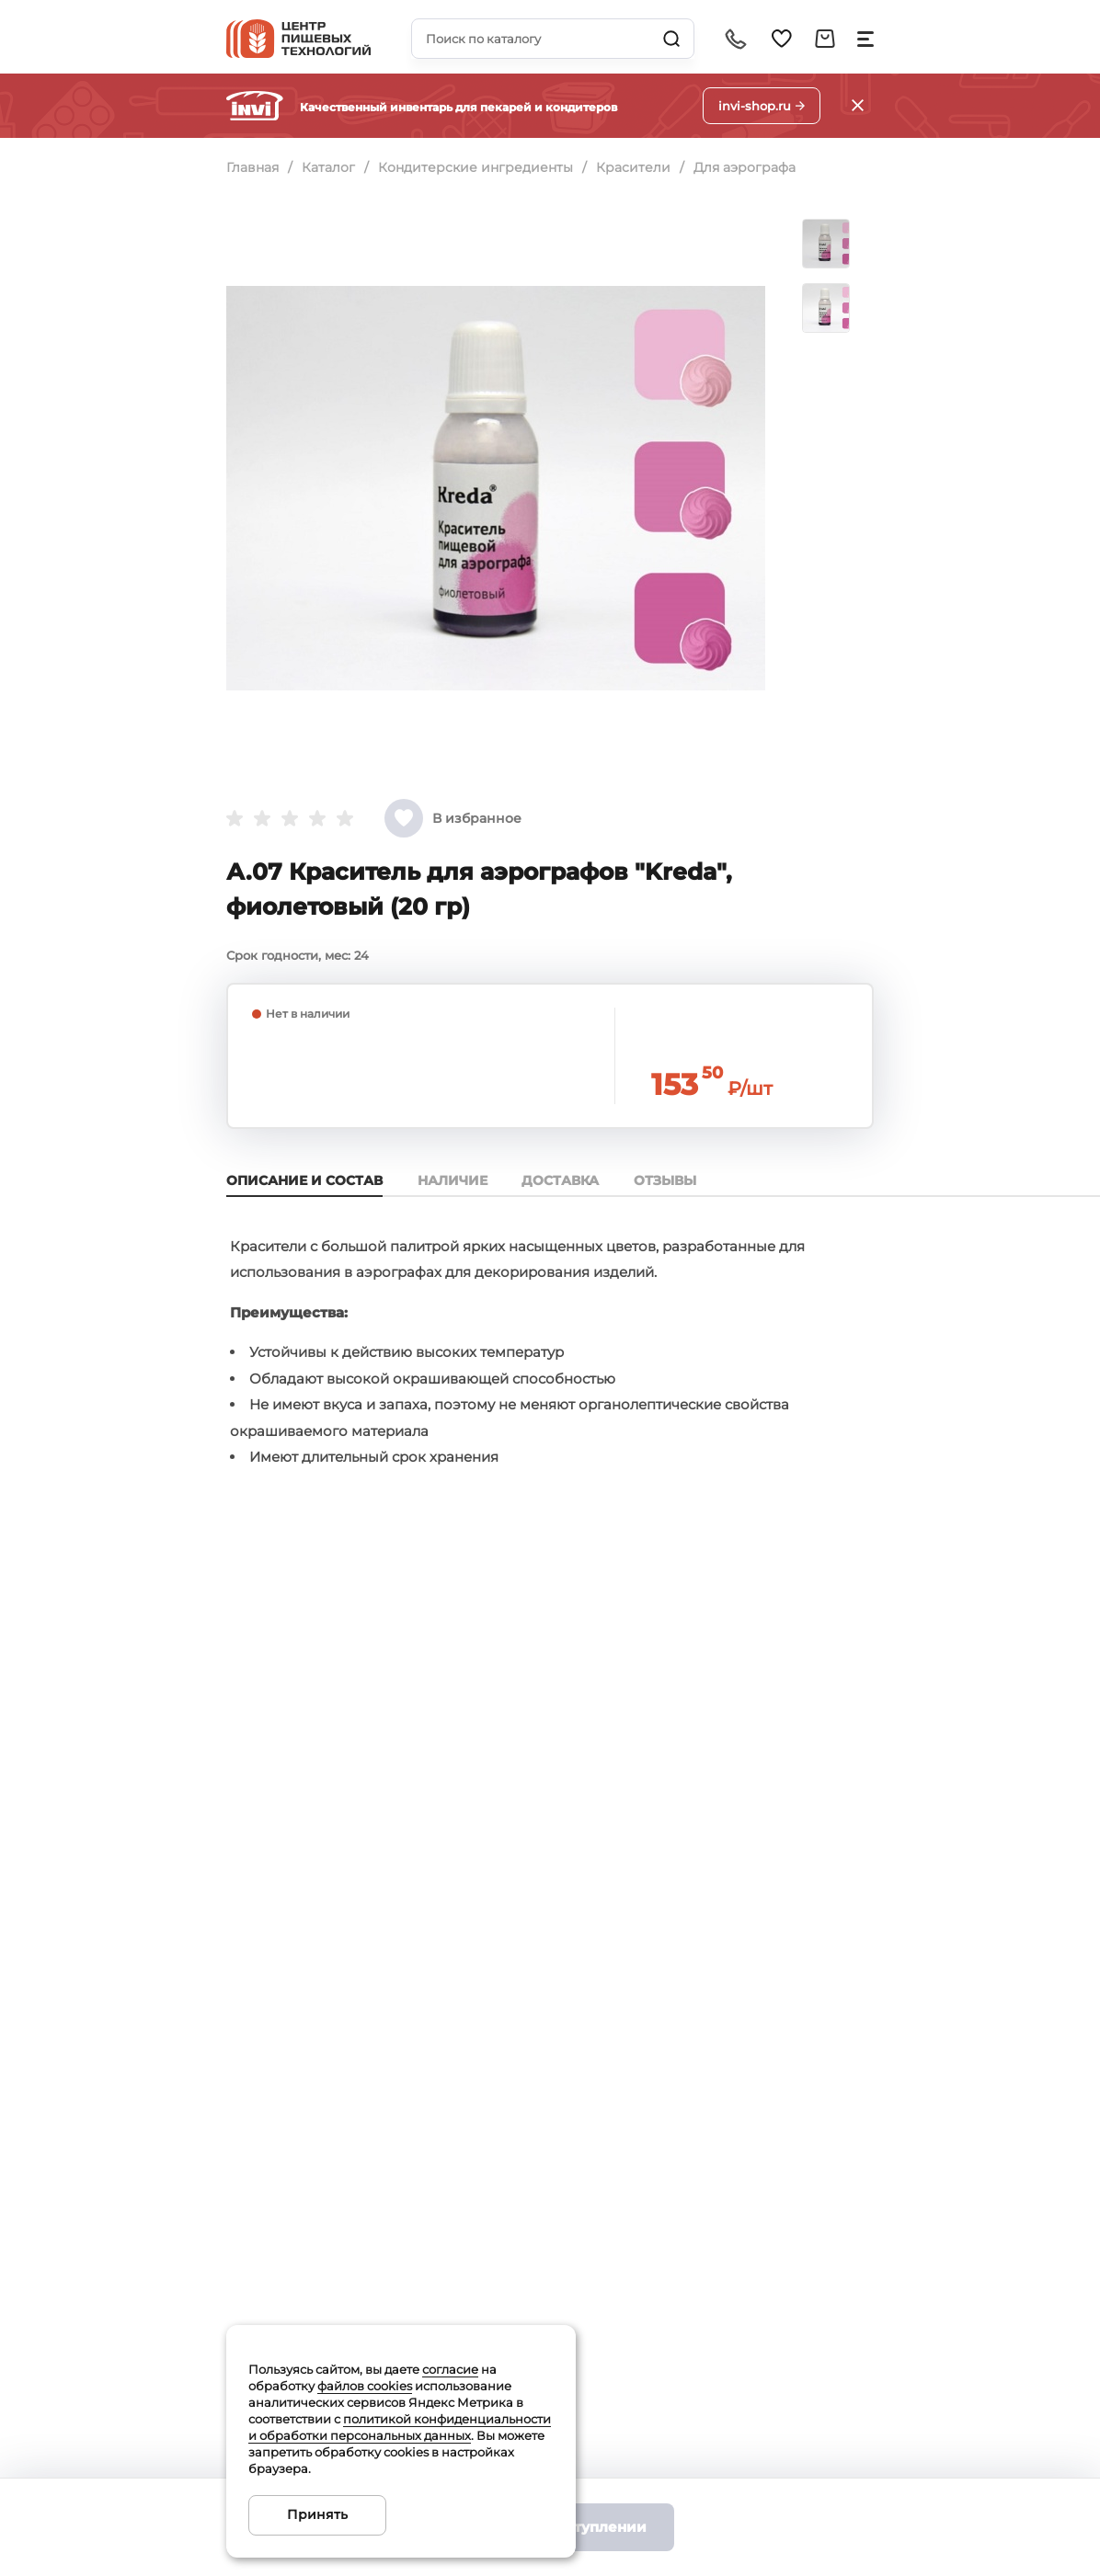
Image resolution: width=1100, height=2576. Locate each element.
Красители (636, 167)
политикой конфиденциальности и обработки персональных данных (399, 2427)
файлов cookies (364, 2385)
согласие (450, 2369)
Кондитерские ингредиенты (477, 167)
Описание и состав (304, 1180)
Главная (252, 167)
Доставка (564, 1180)
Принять (317, 2514)
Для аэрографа (748, 167)
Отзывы (671, 1180)
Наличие (454, 1180)
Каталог (329, 167)
